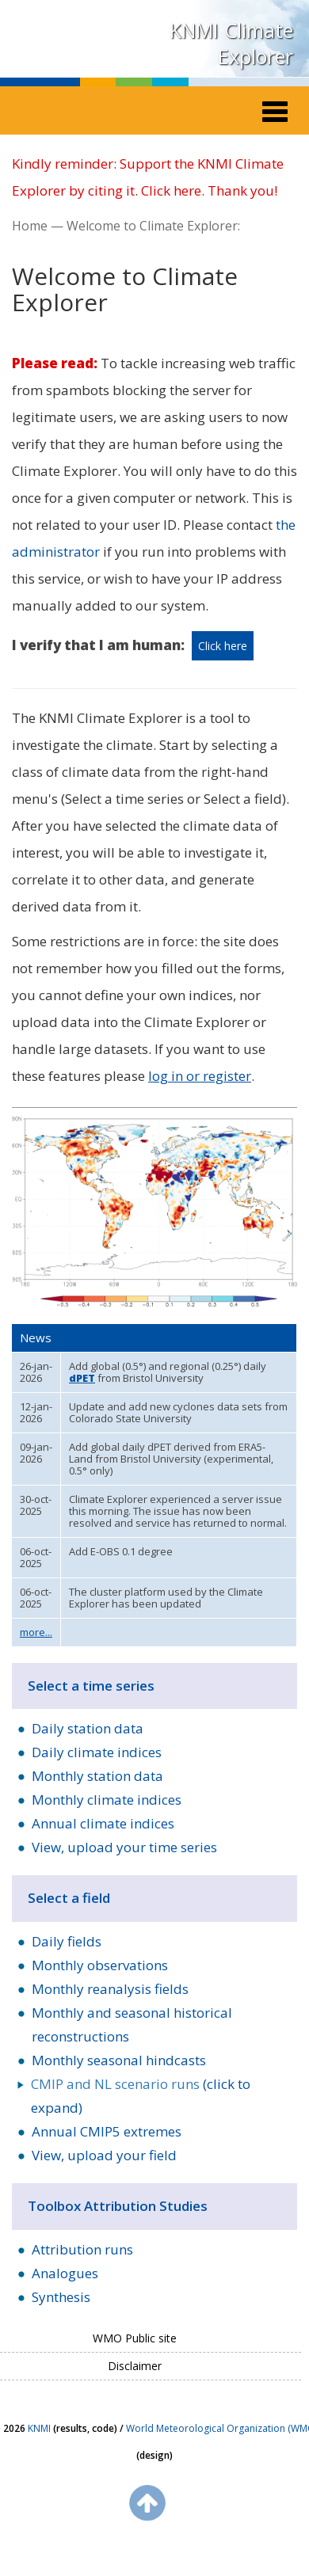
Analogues (65, 2273)
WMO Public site (135, 2338)
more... (36, 1632)
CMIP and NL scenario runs (115, 2084)
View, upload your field (104, 2155)
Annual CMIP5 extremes (106, 2131)
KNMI (39, 2428)
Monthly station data (97, 1776)
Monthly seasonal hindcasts (119, 2060)
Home (30, 225)
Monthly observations (100, 1965)
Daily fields (66, 1941)
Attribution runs (82, 2249)
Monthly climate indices (106, 1799)
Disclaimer (135, 2365)
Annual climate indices (103, 1823)
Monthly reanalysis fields (110, 1989)
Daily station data (87, 1728)
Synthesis (61, 2297)
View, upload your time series (124, 1847)
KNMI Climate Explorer (231, 43)
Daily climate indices (97, 1752)
